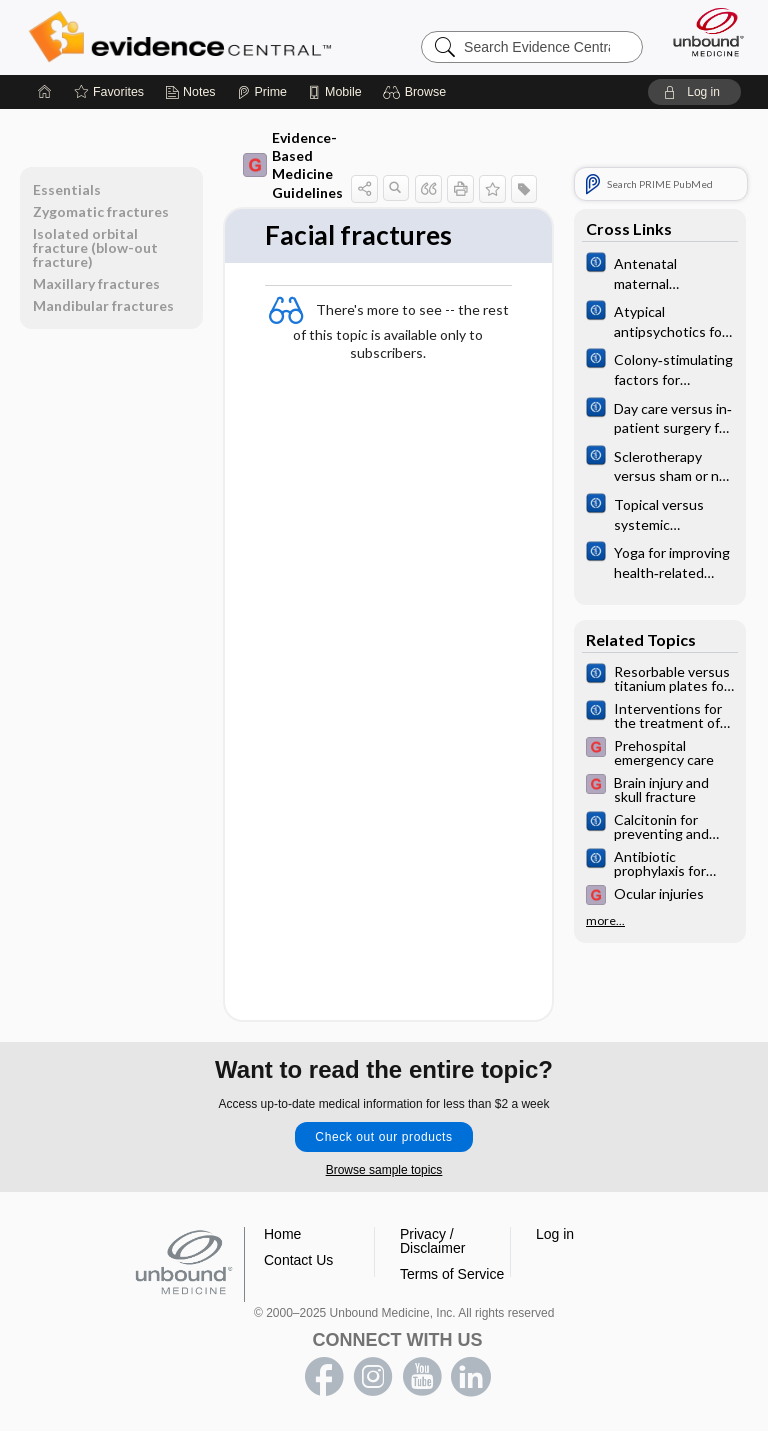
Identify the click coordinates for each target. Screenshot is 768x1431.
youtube (422, 1377)
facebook (324, 1377)
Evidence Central (184, 37)
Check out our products (383, 1137)
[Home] (45, 92)
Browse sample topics (384, 1170)
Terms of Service (452, 1274)
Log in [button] (555, 1234)
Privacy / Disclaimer (432, 1241)
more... (605, 921)
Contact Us (298, 1260)
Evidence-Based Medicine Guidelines (293, 165)
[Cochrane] (660, 272)
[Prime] (262, 92)
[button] (417, 92)
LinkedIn (471, 1377)
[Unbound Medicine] (702, 32)
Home (282, 1234)
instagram (373, 1377)
